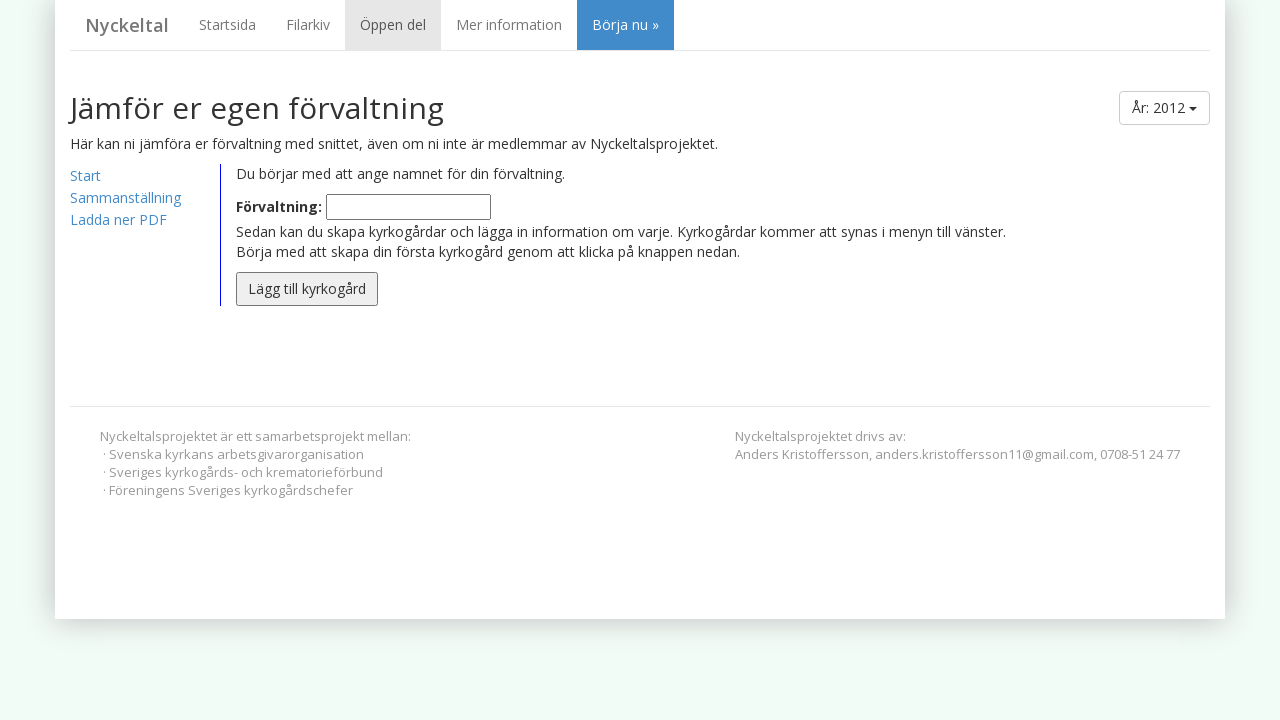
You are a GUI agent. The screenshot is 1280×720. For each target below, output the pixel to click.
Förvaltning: (279, 206)
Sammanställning (125, 197)
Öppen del (393, 24)
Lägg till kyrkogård (307, 288)
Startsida (227, 24)
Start (85, 175)
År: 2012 (1164, 107)
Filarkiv (308, 24)
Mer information (509, 24)
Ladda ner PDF (118, 219)
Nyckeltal (127, 25)
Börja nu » (625, 24)
